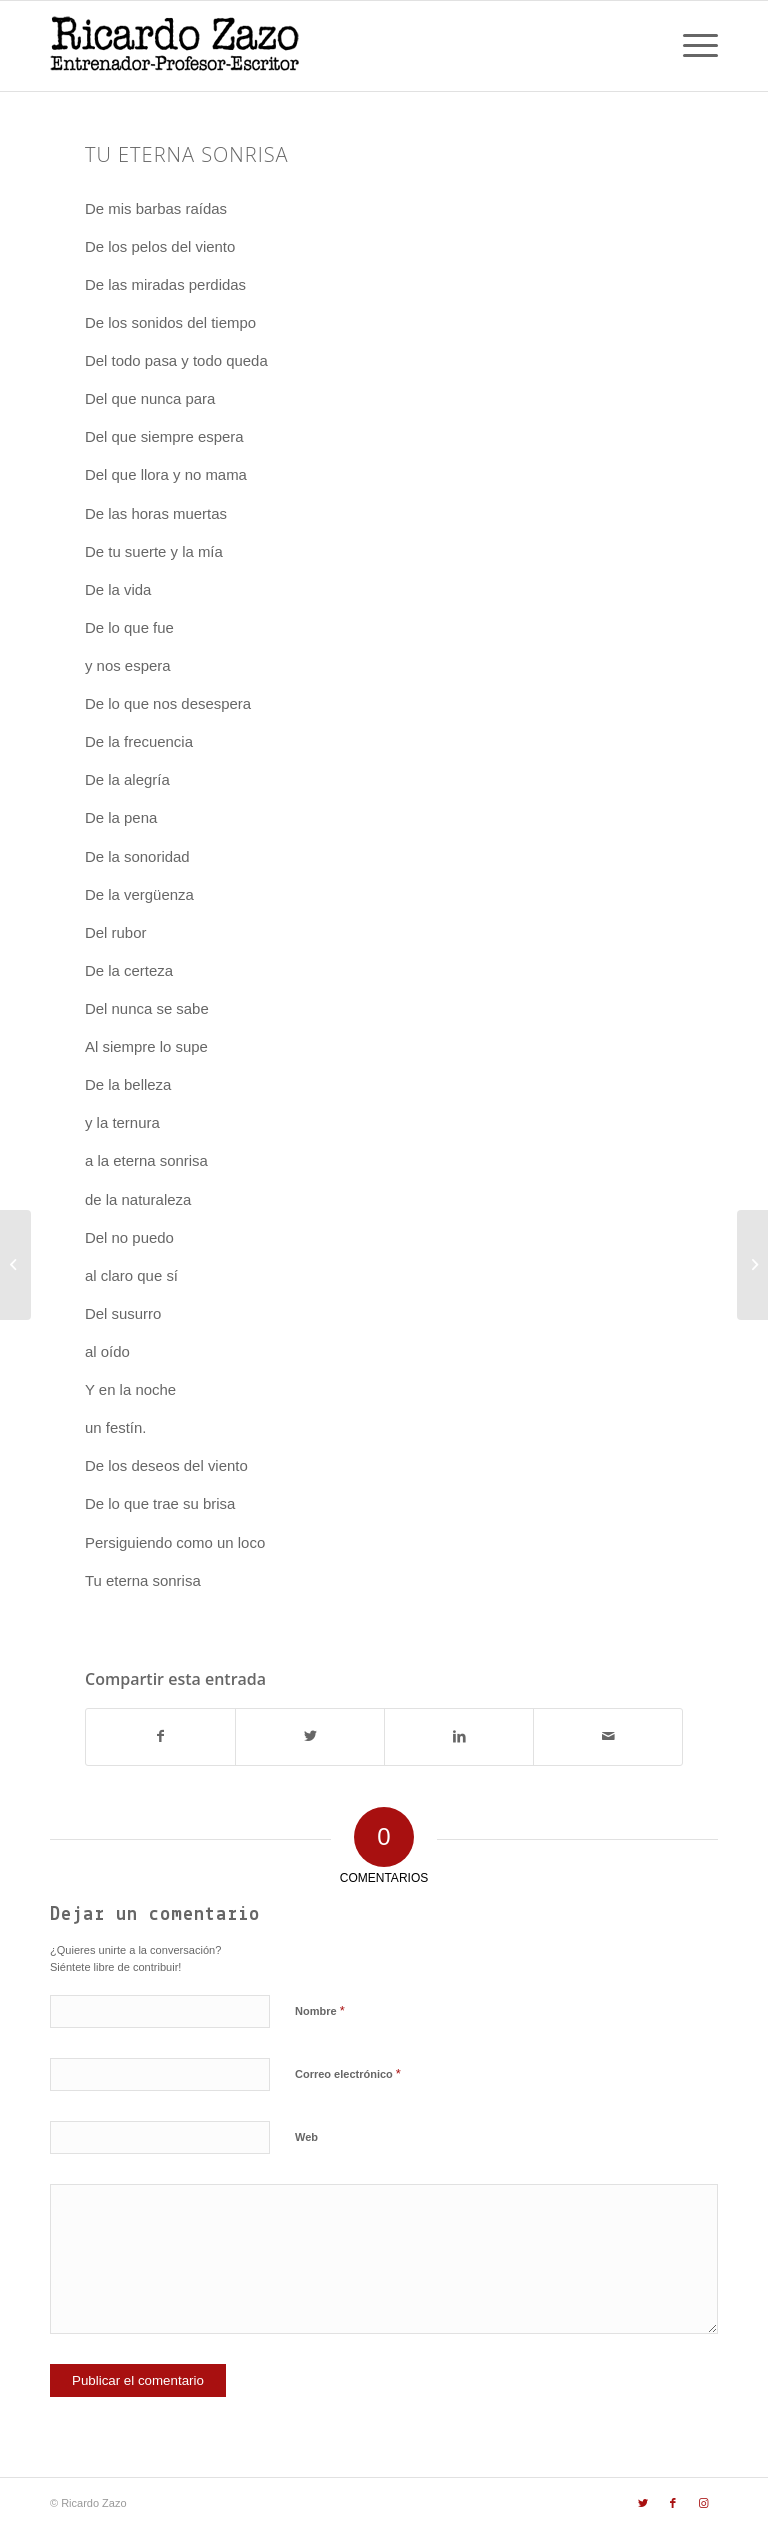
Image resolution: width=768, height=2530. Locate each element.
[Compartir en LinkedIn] (459, 1736)
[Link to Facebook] (673, 2503)
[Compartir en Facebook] (160, 1736)
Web (306, 2137)
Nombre (320, 2010)
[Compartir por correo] (608, 1736)
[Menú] (690, 46)
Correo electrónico (348, 2073)
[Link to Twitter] (643, 2503)
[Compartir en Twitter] (310, 1736)
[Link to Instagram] (703, 2503)
